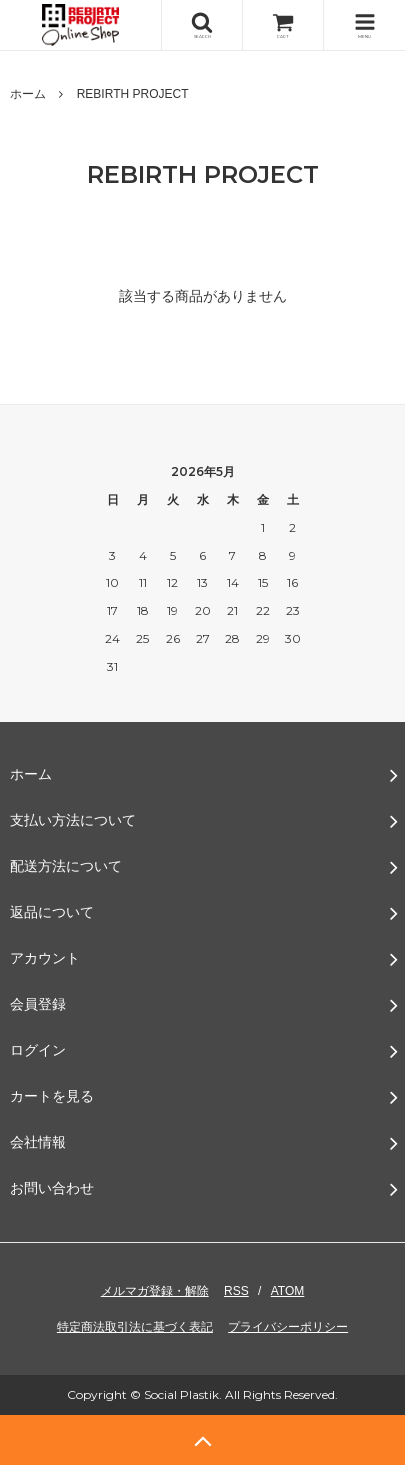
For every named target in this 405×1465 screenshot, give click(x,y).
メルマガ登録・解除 (155, 1291)
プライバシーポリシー (288, 1327)
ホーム (28, 94)
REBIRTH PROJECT (133, 94)
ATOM (288, 1291)
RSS (236, 1291)
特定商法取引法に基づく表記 (135, 1327)
